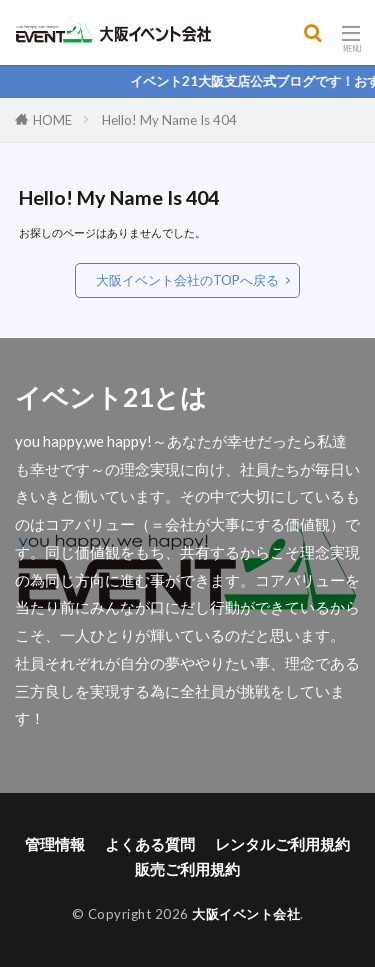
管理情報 (55, 844)
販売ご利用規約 (187, 869)
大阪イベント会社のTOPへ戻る (187, 280)
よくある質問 (150, 844)
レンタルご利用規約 (282, 844)
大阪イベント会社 (246, 914)
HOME (52, 120)
